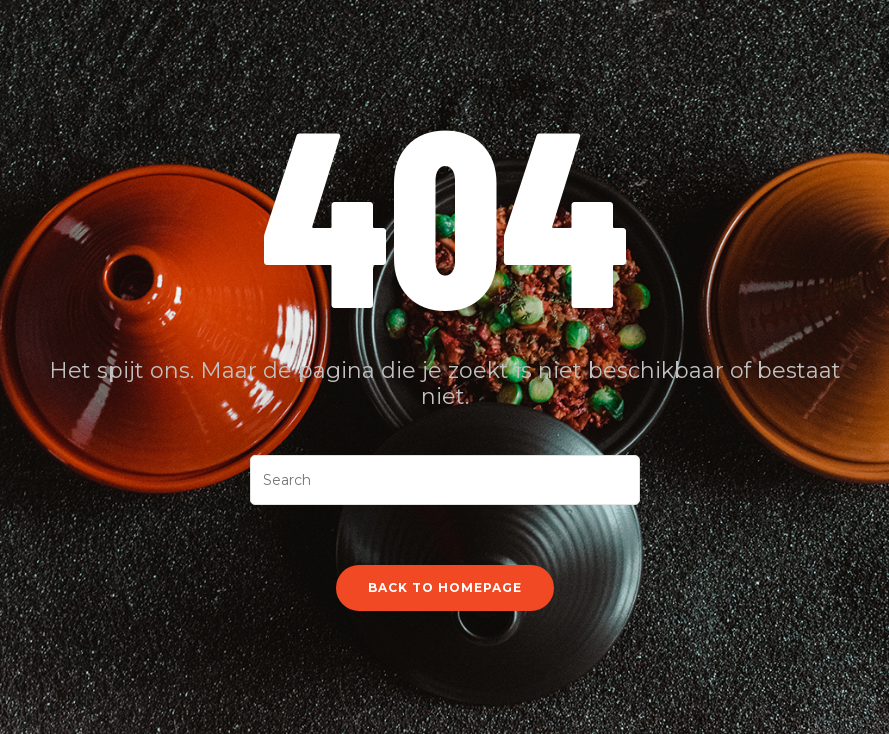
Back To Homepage (445, 587)
